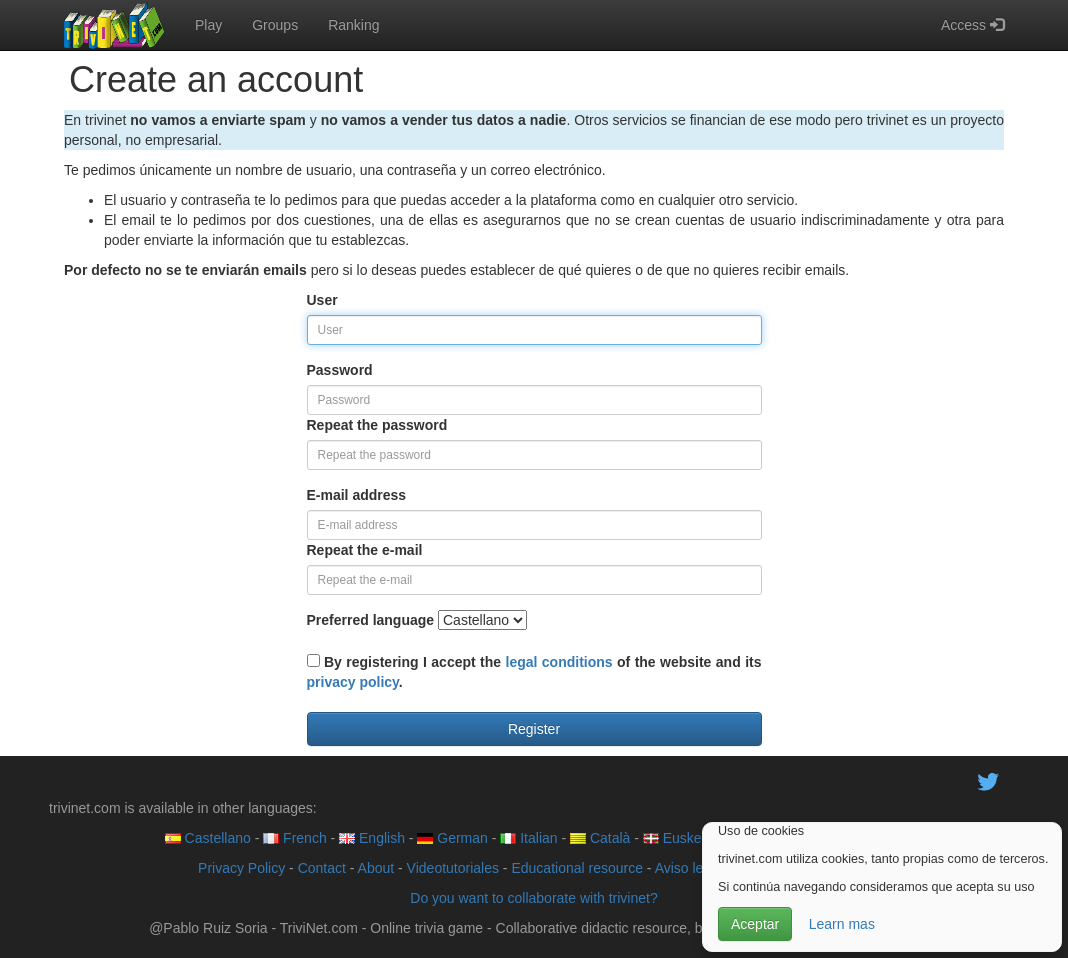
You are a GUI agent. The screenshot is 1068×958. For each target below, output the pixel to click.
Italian (528, 838)
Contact (322, 868)
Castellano (208, 838)
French (294, 838)
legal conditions (559, 662)
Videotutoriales (453, 868)
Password (340, 370)
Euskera (678, 838)
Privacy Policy (241, 868)
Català (600, 838)
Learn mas (842, 924)
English (372, 838)
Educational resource (577, 868)
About (376, 868)
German (452, 838)
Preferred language (371, 620)
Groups (275, 25)
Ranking (353, 25)
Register (534, 729)
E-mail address (357, 495)
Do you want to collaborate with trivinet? (533, 898)
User (322, 300)
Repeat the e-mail (365, 550)
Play (208, 25)
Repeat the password (377, 425)
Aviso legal (688, 868)
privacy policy (353, 682)
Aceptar (755, 924)
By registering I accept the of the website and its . (534, 672)
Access (972, 25)
